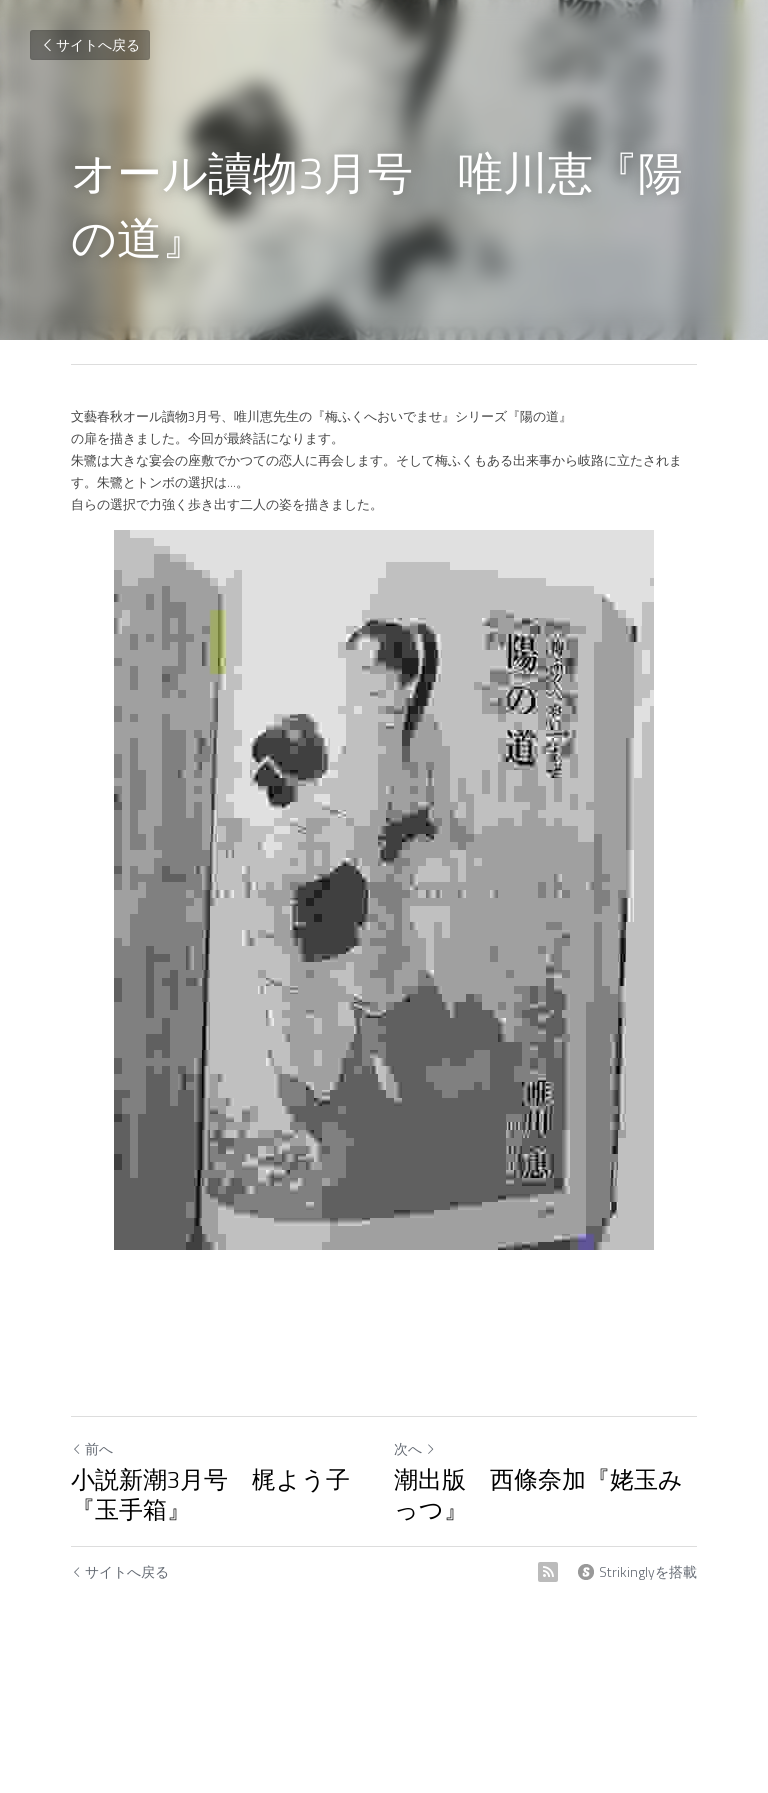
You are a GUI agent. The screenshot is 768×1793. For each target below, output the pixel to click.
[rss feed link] (548, 1572)
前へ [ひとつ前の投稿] (92, 1448)
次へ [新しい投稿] (415, 1448)
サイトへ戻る (90, 44)
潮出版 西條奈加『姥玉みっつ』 (538, 1494)
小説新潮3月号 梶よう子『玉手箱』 (210, 1494)
